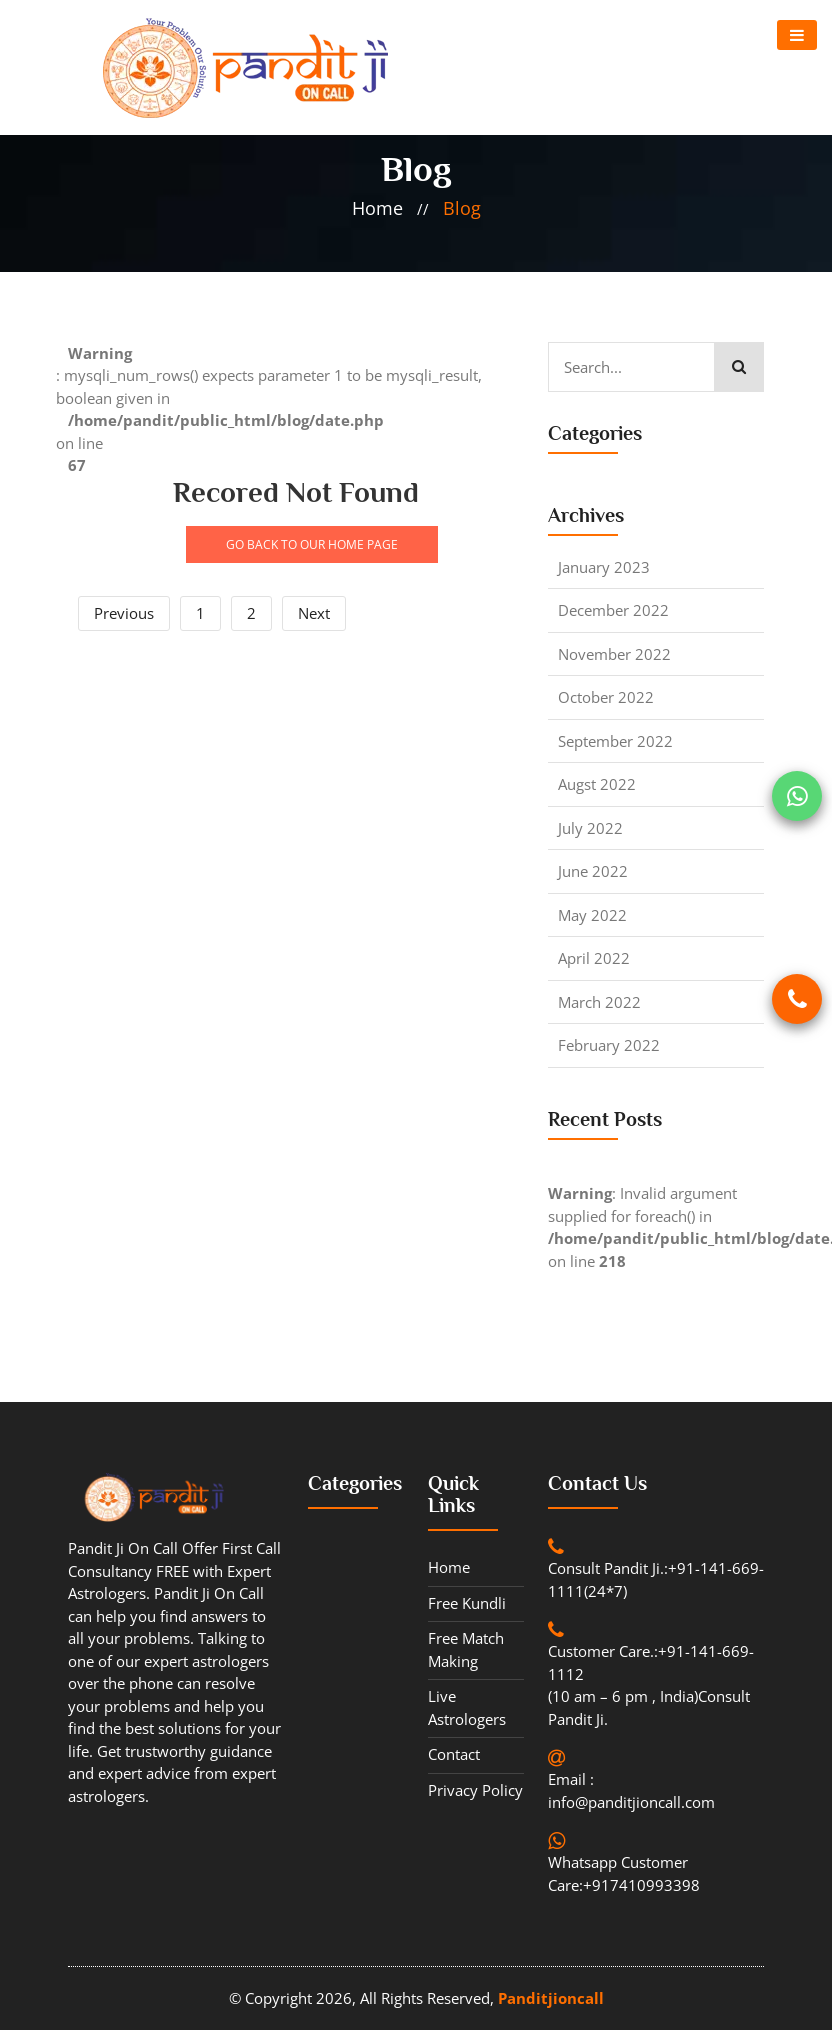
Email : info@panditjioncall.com (631, 1790)
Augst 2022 (597, 784)
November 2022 (614, 654)
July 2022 (590, 828)
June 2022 (593, 871)
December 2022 (613, 610)
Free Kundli (467, 1603)
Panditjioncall (551, 1998)
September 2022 (615, 741)
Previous (124, 613)
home (377, 208)
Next (314, 613)
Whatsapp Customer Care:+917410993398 (624, 1873)
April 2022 (594, 958)
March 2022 (599, 1002)
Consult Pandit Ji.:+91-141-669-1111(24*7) (656, 1579)
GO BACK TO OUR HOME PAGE (312, 544)
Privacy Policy (475, 1790)
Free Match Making (466, 1649)
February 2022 (609, 1045)
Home (449, 1567)
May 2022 (592, 915)
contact (454, 1754)
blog (462, 208)
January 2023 (604, 567)
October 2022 (606, 697)
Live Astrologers (467, 1707)
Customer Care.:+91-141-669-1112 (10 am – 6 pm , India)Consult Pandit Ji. (651, 1685)
